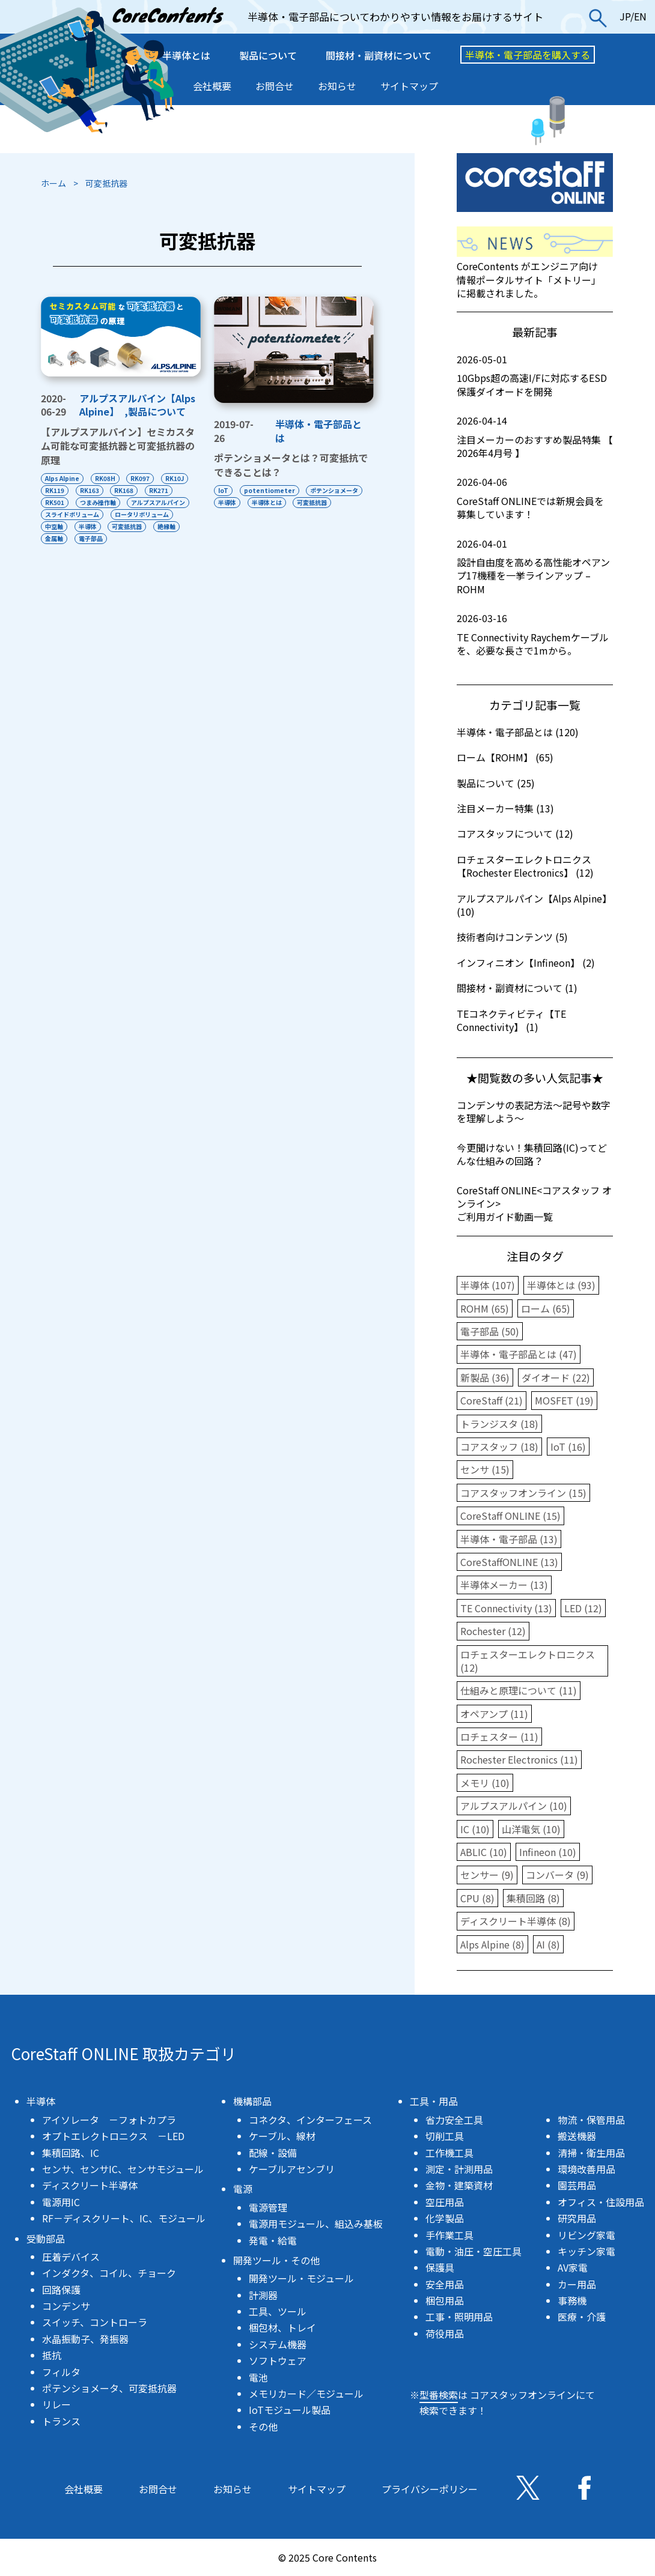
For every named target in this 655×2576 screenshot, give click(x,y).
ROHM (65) (484, 1308)
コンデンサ (66, 2306)
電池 (258, 2377)
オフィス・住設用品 (601, 2202)
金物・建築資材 (459, 2185)
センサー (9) (487, 1874)
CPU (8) (477, 1898)
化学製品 (444, 2218)
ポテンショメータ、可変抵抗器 (109, 2388)
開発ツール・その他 (276, 2260)
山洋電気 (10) (531, 1829)
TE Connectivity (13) (506, 1608)
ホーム (53, 183)
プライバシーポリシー (430, 2489)
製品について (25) (496, 783)
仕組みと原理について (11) (518, 1690)
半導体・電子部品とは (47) (518, 1354)
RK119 (54, 490)
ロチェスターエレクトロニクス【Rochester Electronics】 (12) (525, 866)
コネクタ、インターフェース (310, 2119)
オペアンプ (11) (494, 1714)
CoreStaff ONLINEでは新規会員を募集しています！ (535, 498)
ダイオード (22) (556, 1377)
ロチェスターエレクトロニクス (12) (527, 1661)
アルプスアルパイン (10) (513, 1805)
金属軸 (54, 538)
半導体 (88, 526)
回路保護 (61, 2289)
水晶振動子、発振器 (85, 2339)
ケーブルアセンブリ (292, 2169)
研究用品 (577, 2218)
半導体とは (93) (561, 1285)
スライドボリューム (72, 514)
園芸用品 (577, 2185)
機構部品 (252, 2101)
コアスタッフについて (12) (515, 833)
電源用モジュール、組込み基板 (316, 2223)
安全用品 (444, 2284)
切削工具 (444, 2136)
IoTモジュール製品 (290, 2409)
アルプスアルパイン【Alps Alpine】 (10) (534, 905)
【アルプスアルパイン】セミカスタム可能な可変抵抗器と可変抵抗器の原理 (118, 446)
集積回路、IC (70, 2152)
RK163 (89, 490)
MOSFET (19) (564, 1400)
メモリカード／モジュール (306, 2393)
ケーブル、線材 (282, 2136)
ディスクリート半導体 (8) (515, 1921)
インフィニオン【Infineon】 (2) (526, 962)
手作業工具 (449, 2235)
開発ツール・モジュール (301, 2278)
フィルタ (61, 2372)
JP (625, 16)
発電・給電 (273, 2240)
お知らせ (337, 86)
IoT (223, 490)
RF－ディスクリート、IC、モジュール (124, 2218)
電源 (242, 2188)
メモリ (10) (485, 1783)
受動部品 (45, 2238)
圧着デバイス (71, 2256)
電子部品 (91, 538)
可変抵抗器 (127, 526)
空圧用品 (444, 2202)
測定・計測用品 (459, 2169)
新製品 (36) (485, 1377)
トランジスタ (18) (499, 1423)
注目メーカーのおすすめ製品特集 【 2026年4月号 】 (535, 437)
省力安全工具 (454, 2119)
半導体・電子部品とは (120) (518, 732)
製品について (268, 55)
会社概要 (212, 86)
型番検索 (438, 2394)
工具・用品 (434, 2101)
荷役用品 (444, 2333)
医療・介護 (582, 2316)
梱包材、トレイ (282, 2327)
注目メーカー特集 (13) (505, 808)
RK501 (54, 502)
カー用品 (577, 2284)
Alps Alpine (62, 478)
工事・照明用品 (459, 2316)
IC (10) (475, 1829)
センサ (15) (485, 1469)
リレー (56, 2404)
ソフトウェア (277, 2360)
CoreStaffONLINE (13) (509, 1562)
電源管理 (268, 2207)
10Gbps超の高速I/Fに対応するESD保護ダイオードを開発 (535, 375)
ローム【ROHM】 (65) (505, 757)
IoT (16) (568, 1446)
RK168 (124, 490)
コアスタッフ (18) (499, 1446)
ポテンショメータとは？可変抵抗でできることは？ (291, 464)
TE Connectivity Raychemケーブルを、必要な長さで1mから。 (535, 634)
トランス (61, 2421)
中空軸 (54, 526)
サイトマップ (409, 86)
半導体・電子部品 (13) (509, 1539)
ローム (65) (545, 1308)
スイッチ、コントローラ (94, 2322)
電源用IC (61, 2202)
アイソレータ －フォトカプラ (109, 2119)
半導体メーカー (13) (504, 1584)
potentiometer (269, 490)
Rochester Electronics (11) (519, 1759)
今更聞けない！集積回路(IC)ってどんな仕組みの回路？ (532, 1154)
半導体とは (186, 55)
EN (640, 16)
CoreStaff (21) (491, 1400)
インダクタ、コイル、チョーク (109, 2273)
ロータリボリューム (142, 514)
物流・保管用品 (591, 2119)
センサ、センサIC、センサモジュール (123, 2169)
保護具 (439, 2267)
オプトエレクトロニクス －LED (113, 2136)
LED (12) (583, 1608)
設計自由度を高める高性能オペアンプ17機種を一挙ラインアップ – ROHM (535, 566)
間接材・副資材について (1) (517, 988)
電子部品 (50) (489, 1331)
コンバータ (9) (557, 1874)
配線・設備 (273, 2152)
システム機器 (277, 2344)
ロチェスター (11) (499, 1736)
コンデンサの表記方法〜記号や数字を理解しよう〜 (534, 1111)
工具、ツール (277, 2311)
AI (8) (548, 1944)
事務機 (572, 2300)
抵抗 (51, 2355)
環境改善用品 (586, 2169)
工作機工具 (449, 2152)
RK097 (140, 478)
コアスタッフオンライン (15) (523, 1493)
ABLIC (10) (483, 1852)
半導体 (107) (487, 1285)
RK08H (105, 478)
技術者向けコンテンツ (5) (512, 937)
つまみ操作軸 (98, 502)
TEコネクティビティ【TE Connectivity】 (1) (511, 1020)
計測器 (263, 2295)
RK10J (175, 478)
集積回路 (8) (533, 1898)
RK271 (159, 490)
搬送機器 (577, 2136)
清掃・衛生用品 (591, 2152)
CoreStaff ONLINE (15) (510, 1515)
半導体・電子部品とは (318, 430)
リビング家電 (586, 2235)
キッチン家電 (586, 2251)
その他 (263, 2426)
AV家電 (573, 2267)
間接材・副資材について (378, 55)
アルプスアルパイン (159, 502)
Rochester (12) (493, 1631)
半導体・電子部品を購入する (527, 54)
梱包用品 (444, 2300)
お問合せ (274, 86)
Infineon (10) (547, 1852)
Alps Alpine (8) (492, 1944)
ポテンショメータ (335, 490)
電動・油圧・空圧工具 (473, 2251)
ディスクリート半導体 (90, 2185)
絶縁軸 (167, 526)
